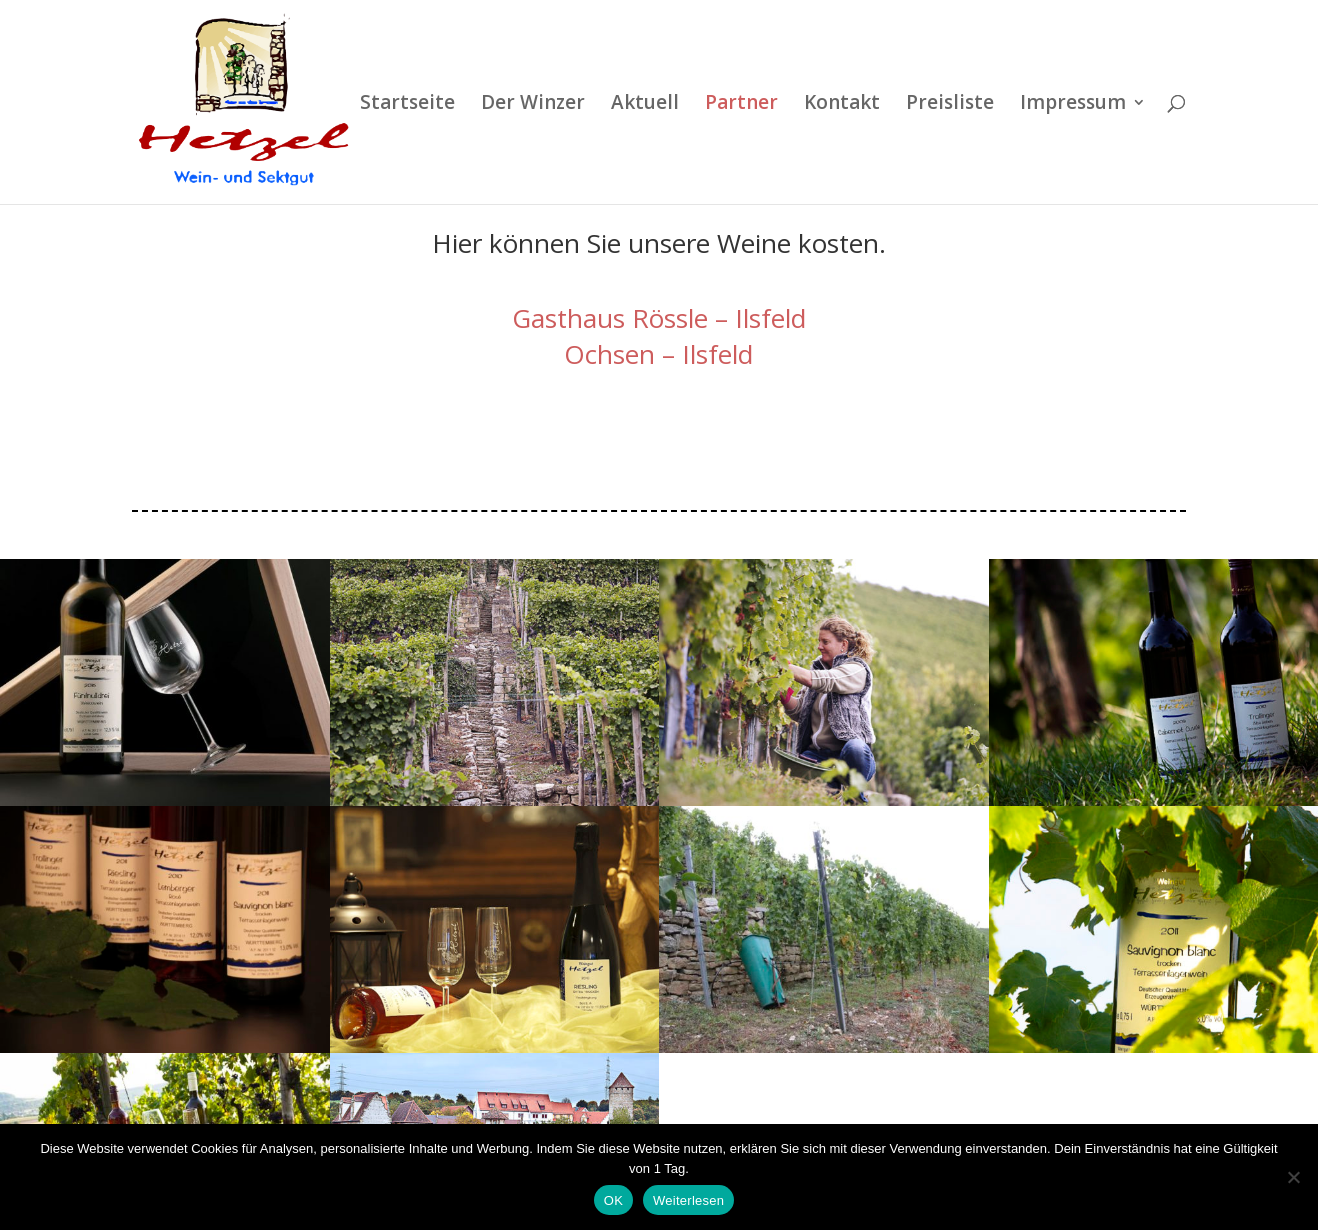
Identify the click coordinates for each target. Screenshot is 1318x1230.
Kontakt (842, 105)
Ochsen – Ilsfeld (658, 230)
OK (613, 1200)
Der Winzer (533, 105)
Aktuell (645, 105)
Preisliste (950, 105)
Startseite (407, 105)
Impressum (1073, 105)
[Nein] (1293, 1177)
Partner (741, 105)
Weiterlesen (688, 1200)
